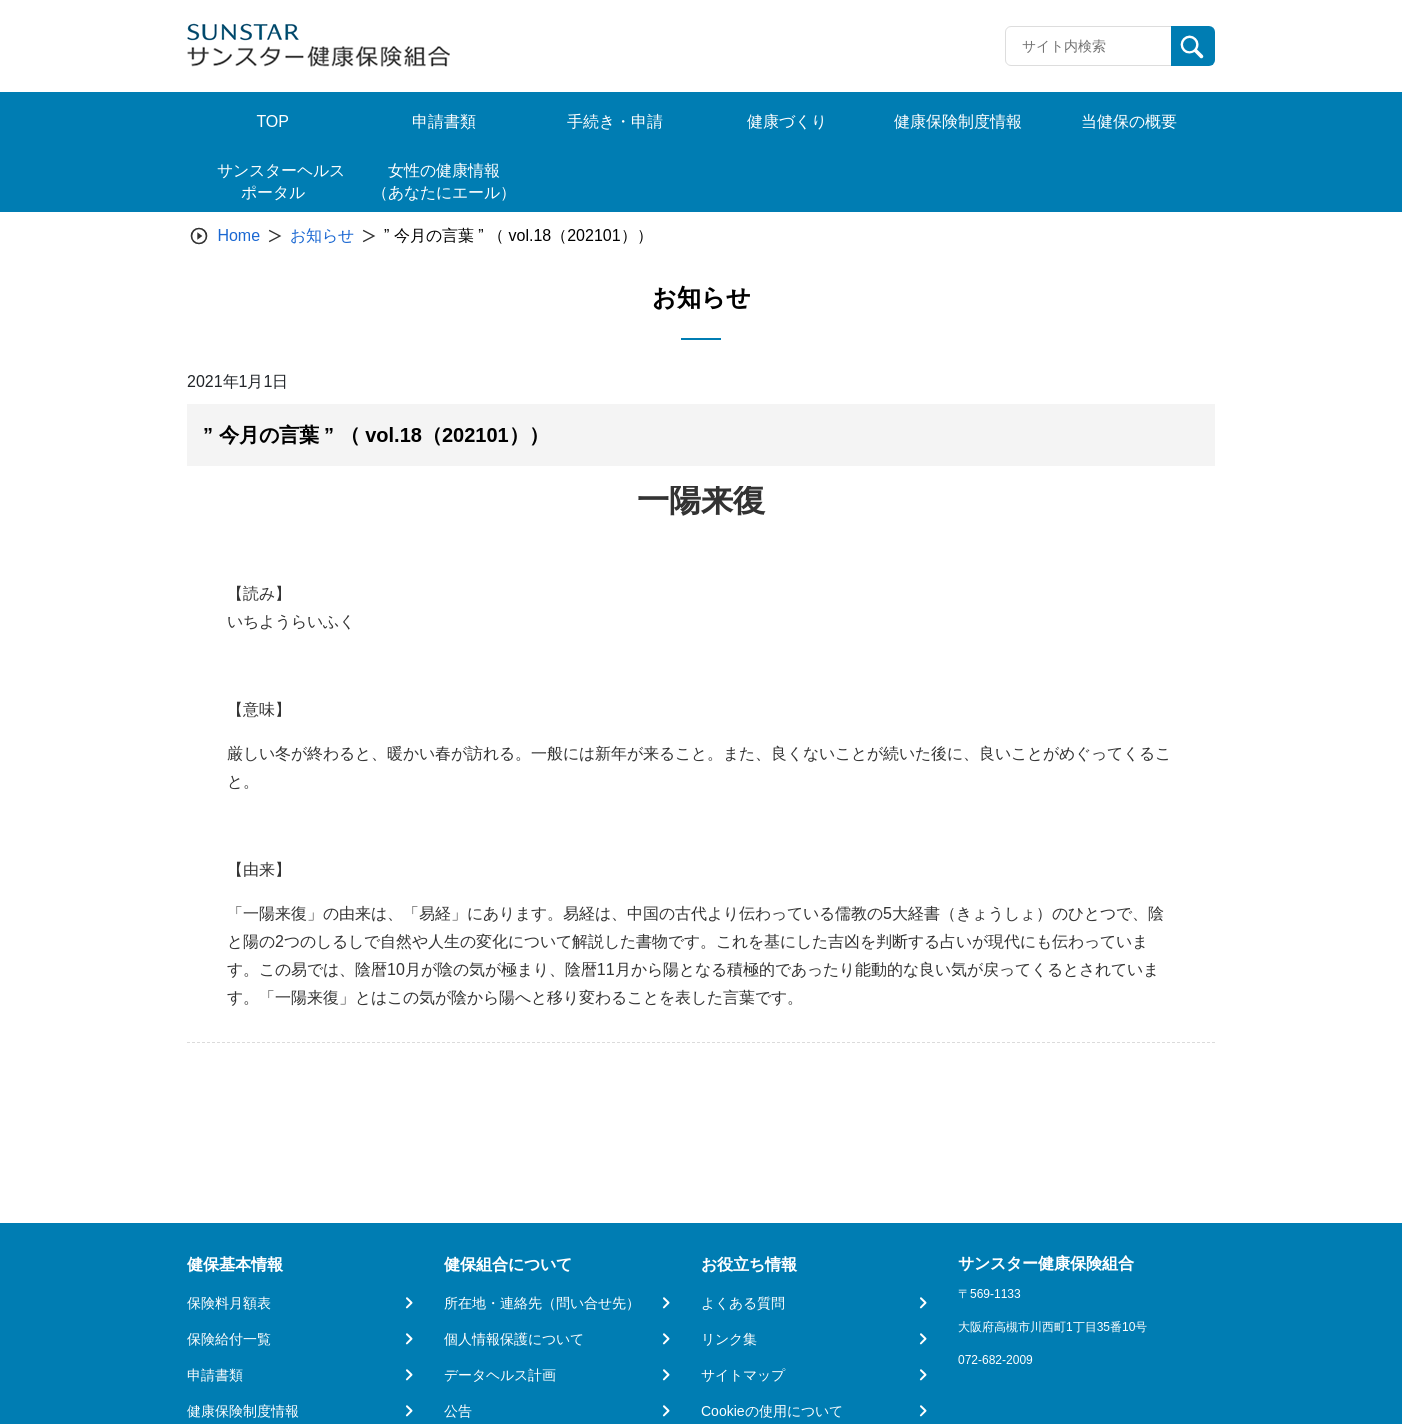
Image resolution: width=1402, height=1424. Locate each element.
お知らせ (322, 235)
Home (238, 235)
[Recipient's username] (1088, 46)
